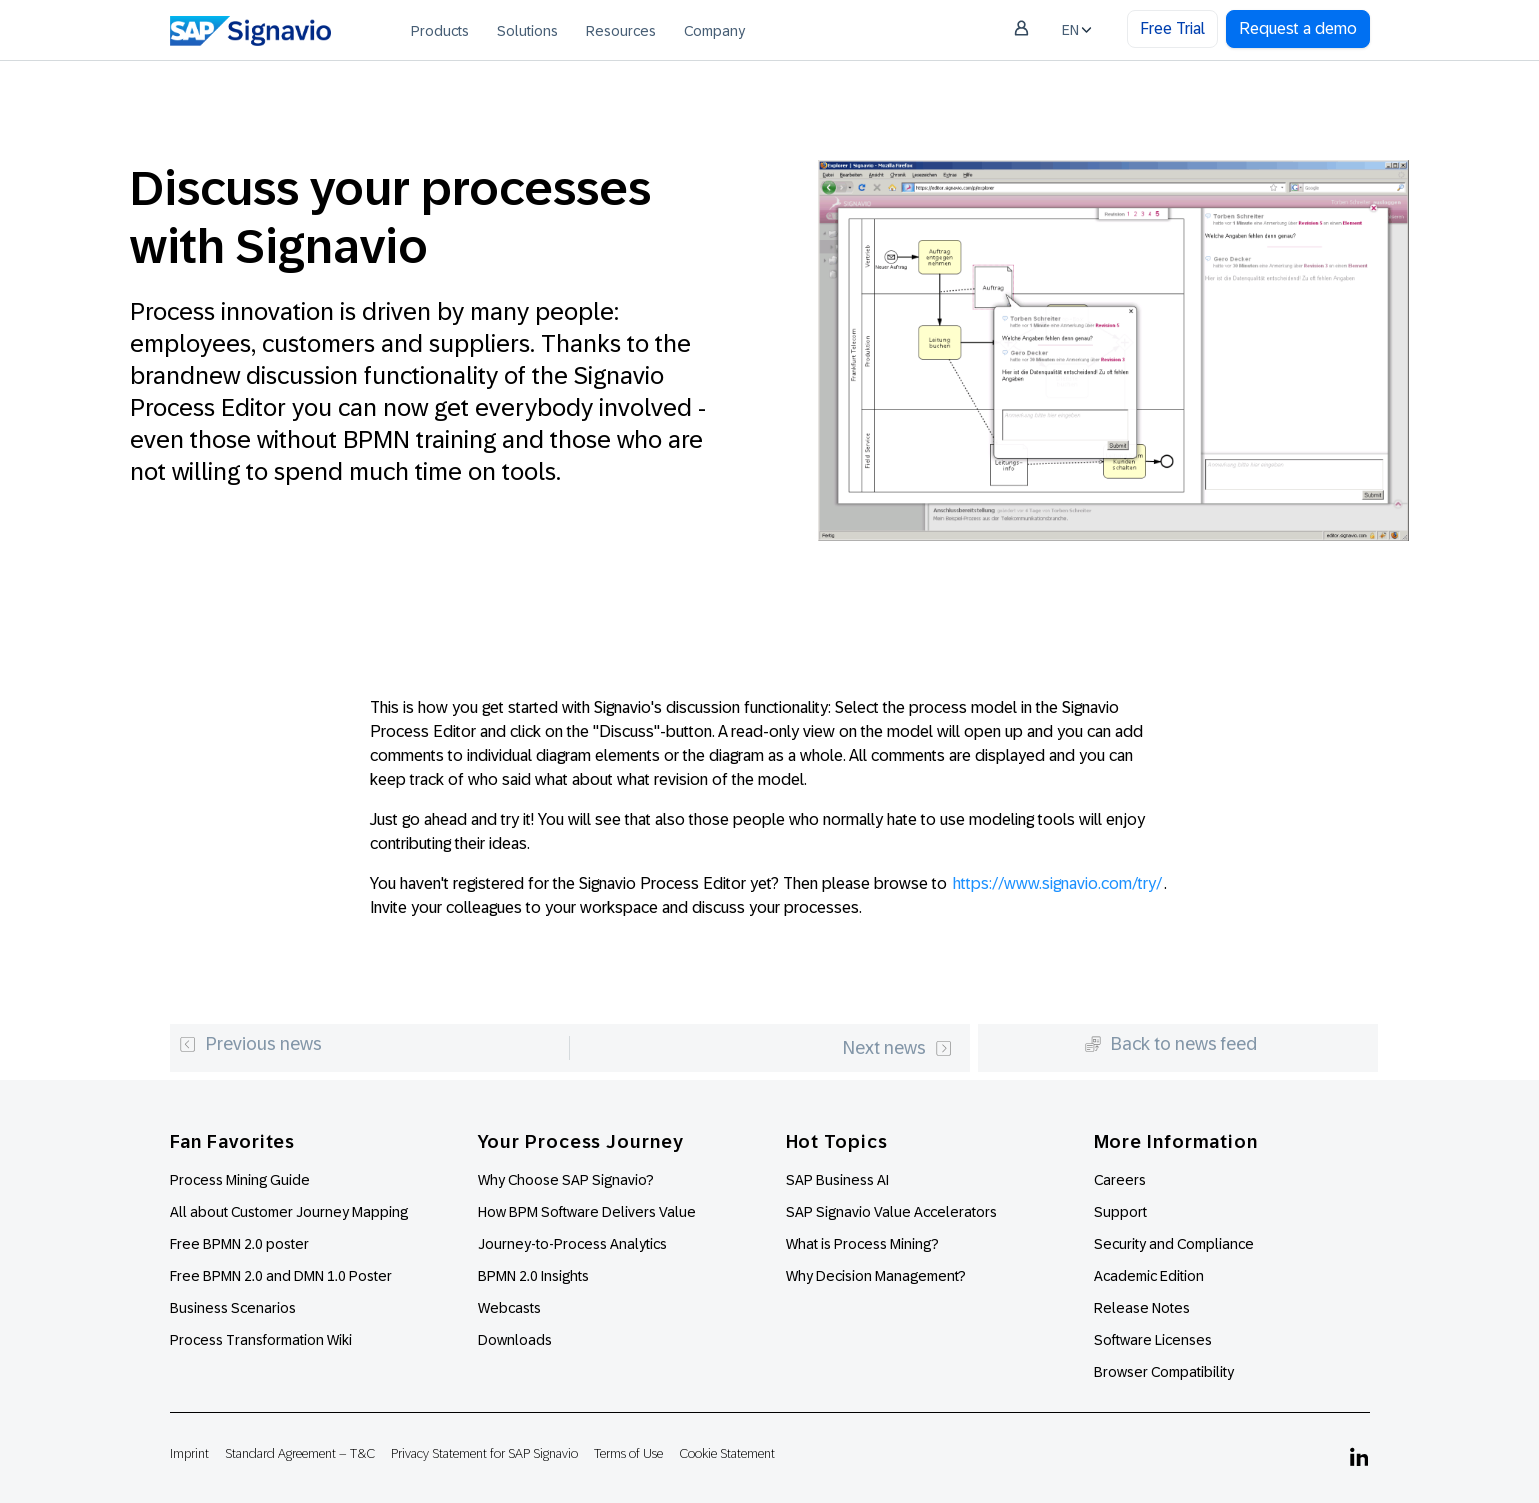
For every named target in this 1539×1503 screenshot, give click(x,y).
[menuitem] (440, 30)
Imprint (189, 1453)
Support (1120, 1212)
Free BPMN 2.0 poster (239, 1244)
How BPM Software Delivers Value (587, 1212)
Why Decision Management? (876, 1276)
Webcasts (509, 1308)
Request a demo (1298, 28)
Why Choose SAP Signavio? (566, 1180)
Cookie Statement (727, 1453)
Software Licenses (1153, 1340)
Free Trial (1172, 28)
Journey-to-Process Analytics (574, 1244)
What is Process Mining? (862, 1244)
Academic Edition (1149, 1276)
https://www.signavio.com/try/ (1057, 883)
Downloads (515, 1340)
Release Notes (1142, 1308)
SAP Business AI (837, 1180)
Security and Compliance (1174, 1244)
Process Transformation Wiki (261, 1340)
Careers (1120, 1180)
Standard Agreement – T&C (300, 1453)
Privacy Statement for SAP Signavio (484, 1453)
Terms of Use (628, 1453)
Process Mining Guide (240, 1180)
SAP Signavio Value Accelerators (891, 1212)
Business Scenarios (233, 1308)
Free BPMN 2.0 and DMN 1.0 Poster (281, 1276)
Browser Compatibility (1164, 1372)
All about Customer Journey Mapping (289, 1212)
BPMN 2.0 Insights (533, 1276)
